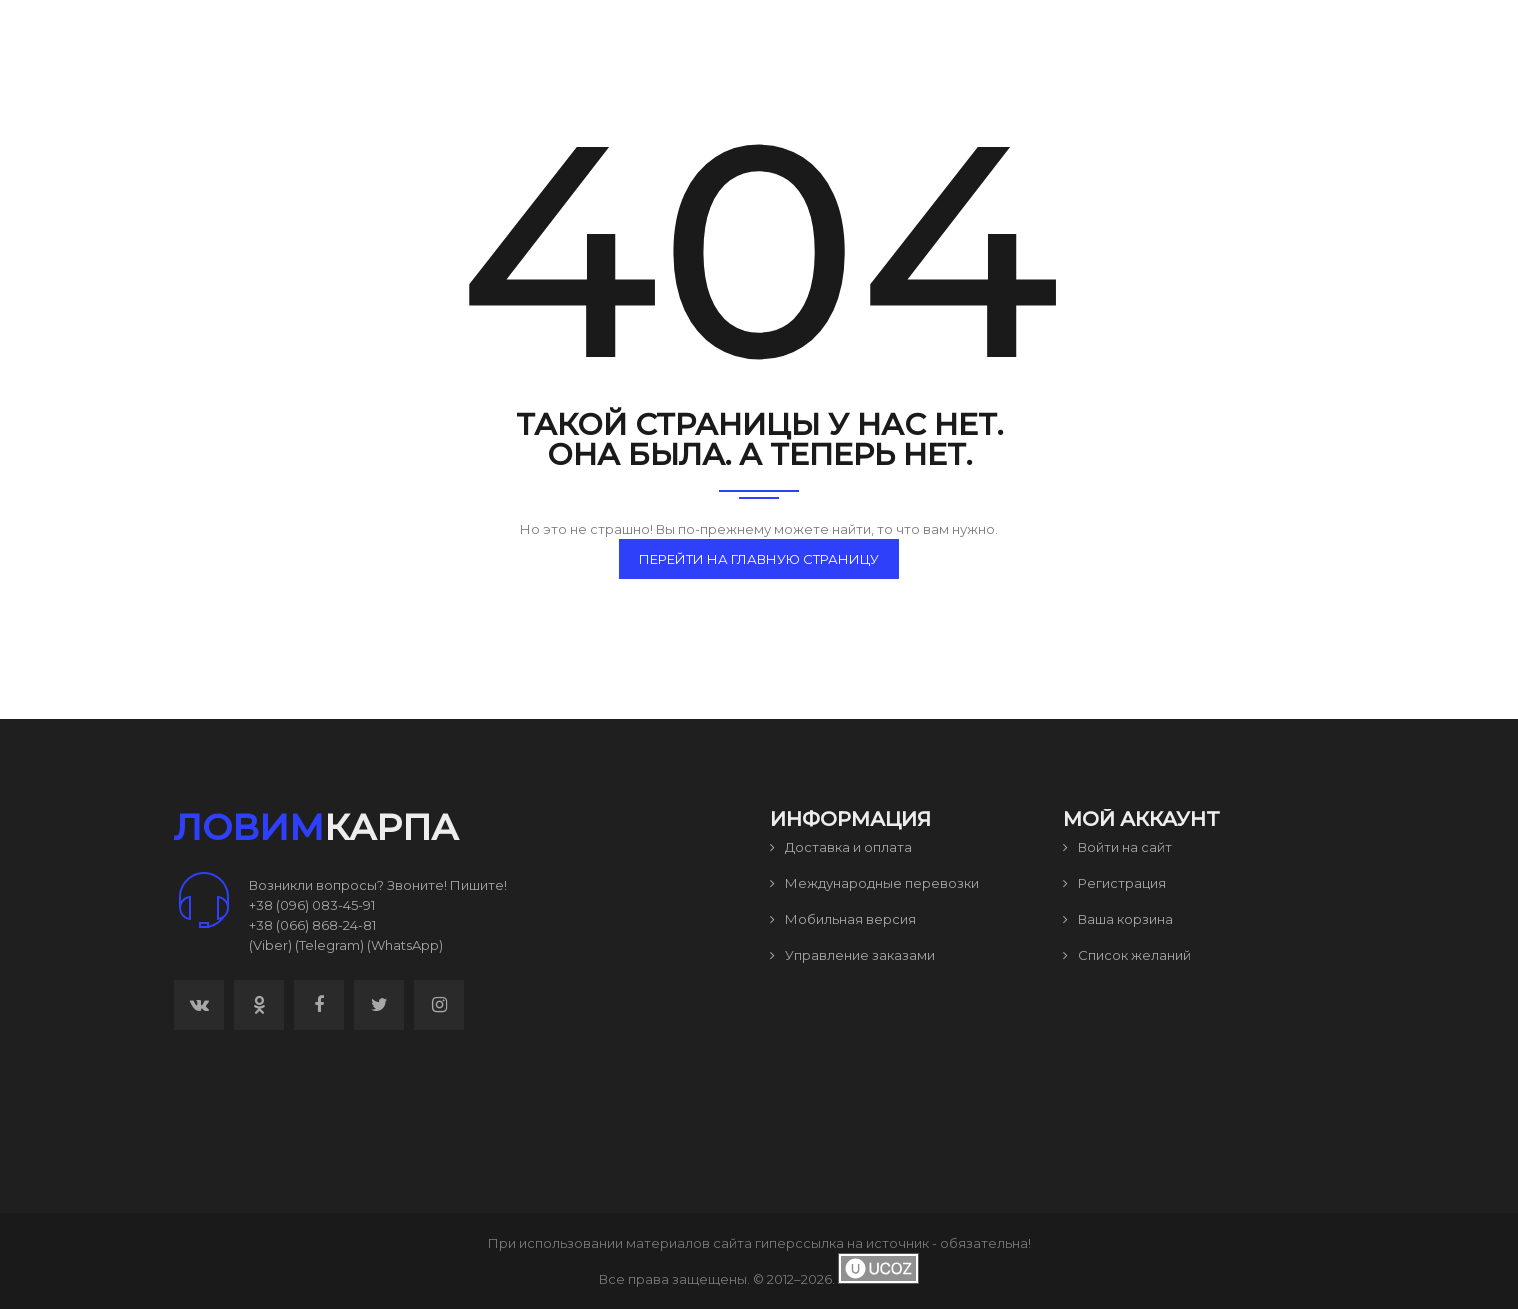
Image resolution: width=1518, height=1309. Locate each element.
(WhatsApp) (405, 945)
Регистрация (1114, 883)
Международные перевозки (874, 883)
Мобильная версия (843, 919)
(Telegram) (329, 945)
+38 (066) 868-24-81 (312, 925)
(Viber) (270, 945)
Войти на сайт (1117, 847)
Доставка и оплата (841, 847)
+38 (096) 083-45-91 (312, 905)
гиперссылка (799, 1243)
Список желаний (1127, 955)
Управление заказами (852, 955)
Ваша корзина (1118, 919)
